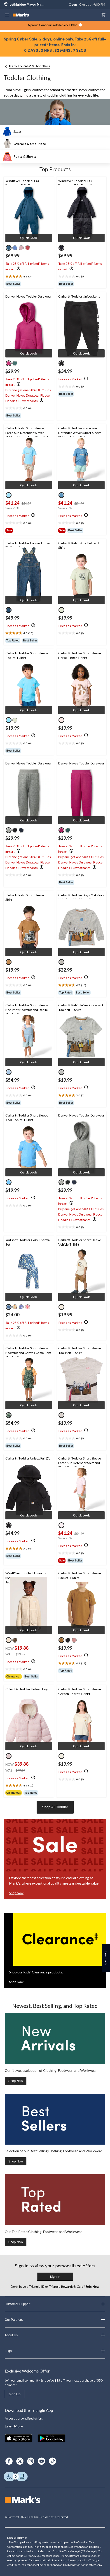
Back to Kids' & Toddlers (29, 66)
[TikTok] (52, 2461)
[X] (19, 2461)
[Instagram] (30, 2461)
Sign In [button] (55, 2276)
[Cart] (103, 15)
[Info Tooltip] (18, 269)
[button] (55, 131)
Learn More (14, 2426)
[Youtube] (41, 2461)
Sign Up (15, 2394)
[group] (28, 283)
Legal (55, 2351)
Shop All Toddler (55, 1807)
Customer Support (55, 2304)
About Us (55, 2335)
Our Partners (55, 2319)
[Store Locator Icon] (6, 4)
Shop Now (15, 2081)
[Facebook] (9, 2461)
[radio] (8, 248)
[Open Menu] (7, 15)
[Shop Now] (55, 1859)
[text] (28, 276)
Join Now (92, 2286)
